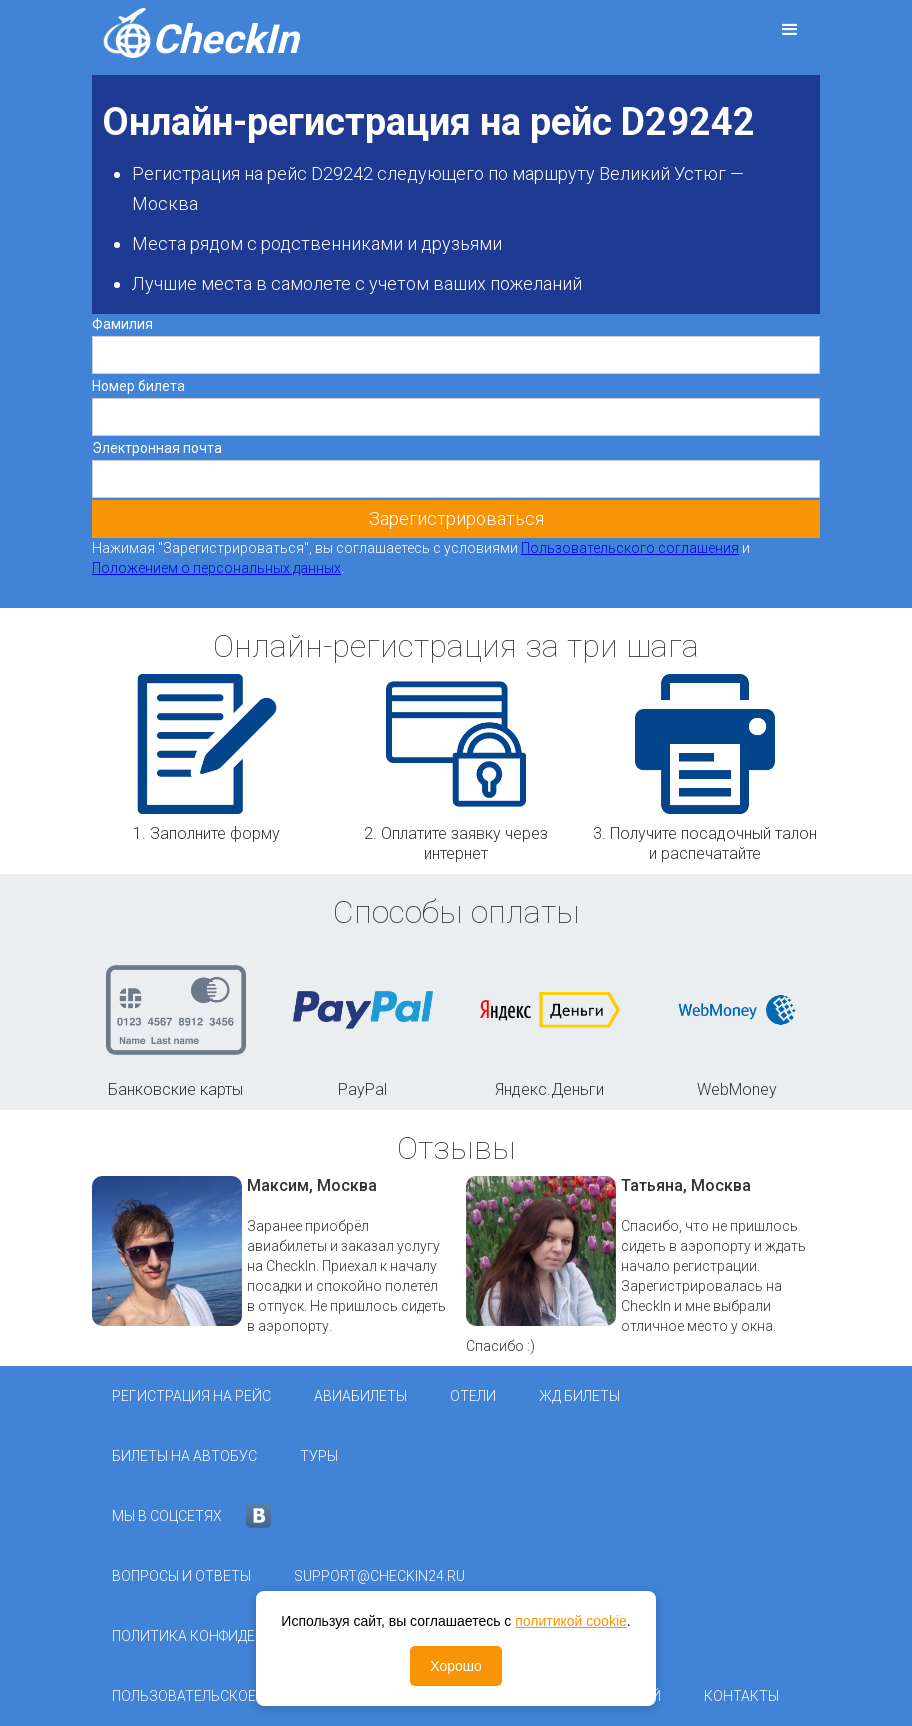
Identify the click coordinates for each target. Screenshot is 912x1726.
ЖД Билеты (579, 1396)
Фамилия (122, 324)
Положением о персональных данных (216, 568)
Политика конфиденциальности (235, 1636)
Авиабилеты (360, 1396)
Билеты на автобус (184, 1456)
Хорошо (456, 1666)
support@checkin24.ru (379, 1576)
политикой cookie (571, 1621)
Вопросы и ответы (181, 1576)
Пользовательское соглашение (232, 1696)
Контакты (741, 1696)
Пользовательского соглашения (630, 548)
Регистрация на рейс (191, 1396)
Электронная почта (157, 448)
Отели (473, 1396)
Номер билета (138, 386)
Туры (319, 1456)
